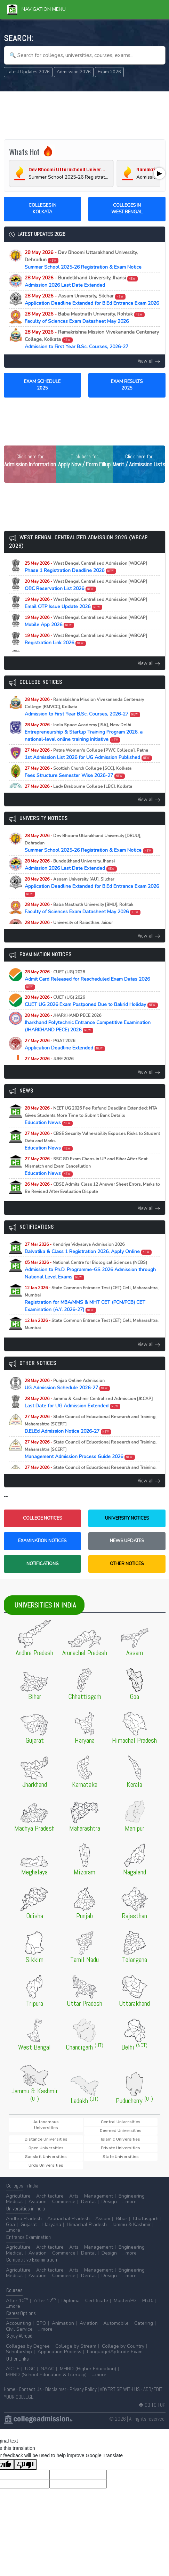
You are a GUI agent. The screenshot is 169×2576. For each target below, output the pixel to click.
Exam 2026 (109, 72)
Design (109, 2201)
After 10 (17, 2300)
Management (98, 2196)
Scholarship (19, 2351)
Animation (63, 2323)
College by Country (123, 2346)
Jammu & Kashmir (131, 2224)
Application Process (59, 2351)
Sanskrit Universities (46, 2156)
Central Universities (120, 2121)
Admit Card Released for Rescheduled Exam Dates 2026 (87, 979)
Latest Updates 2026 (28, 72)
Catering (143, 2323)
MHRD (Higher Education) (88, 2368)
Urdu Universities (46, 2165)
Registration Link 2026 (86, 639)
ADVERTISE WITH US (120, 2389)
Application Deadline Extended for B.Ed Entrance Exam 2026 (92, 299)
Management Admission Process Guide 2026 (90, 1449)
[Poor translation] (25, 2464)
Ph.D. (147, 2300)
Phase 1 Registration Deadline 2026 (86, 567)
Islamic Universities (120, 2139)
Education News (91, 1115)
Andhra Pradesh (24, 2218)
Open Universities (46, 2147)
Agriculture (18, 2196)
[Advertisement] (85, 114)
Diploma (71, 2300)
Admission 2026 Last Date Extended (81, 281)
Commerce (63, 2201)
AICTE (12, 2368)
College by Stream (75, 2346)
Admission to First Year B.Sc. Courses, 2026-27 (92, 339)
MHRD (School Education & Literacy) (46, 2374)
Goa (10, 2224)
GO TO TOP (152, 2405)
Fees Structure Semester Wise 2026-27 (78, 772)
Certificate (96, 2300)
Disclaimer (55, 2389)
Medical (14, 2201)
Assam (102, 2218)
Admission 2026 (74, 72)
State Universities (121, 2156)
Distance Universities (46, 2139)
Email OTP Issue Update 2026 (86, 603)
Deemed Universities (121, 2130)
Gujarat (29, 2224)
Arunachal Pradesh (68, 2218)
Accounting (18, 2323)
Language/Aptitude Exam (115, 2351)
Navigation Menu (36, 9)
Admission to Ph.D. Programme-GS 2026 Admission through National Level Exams (90, 1270)
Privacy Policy (83, 2389)
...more (129, 2201)
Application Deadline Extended (65, 1044)
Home (9, 2389)
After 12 (45, 2300)
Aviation (38, 2201)
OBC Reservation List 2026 (86, 585)
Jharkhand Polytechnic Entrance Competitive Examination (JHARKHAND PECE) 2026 (88, 1023)
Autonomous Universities (46, 2124)
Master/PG (125, 2300)
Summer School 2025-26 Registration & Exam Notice (83, 259)
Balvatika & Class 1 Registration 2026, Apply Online (88, 1248)
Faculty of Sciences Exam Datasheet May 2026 (85, 318)
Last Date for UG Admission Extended (89, 1402)
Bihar (121, 2218)
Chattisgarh (146, 2218)
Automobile (116, 2323)
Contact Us (30, 2389)
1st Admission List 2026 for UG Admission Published (88, 754)
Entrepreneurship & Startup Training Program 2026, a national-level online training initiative (84, 732)
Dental (88, 2201)
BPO (41, 2323)
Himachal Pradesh (87, 2224)
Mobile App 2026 (86, 621)
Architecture (50, 2196)
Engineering (132, 2196)
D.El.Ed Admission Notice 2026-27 (90, 1424)
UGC (30, 2368)
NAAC (47, 2368)
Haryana (51, 2224)
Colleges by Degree (28, 2346)
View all (149, 361)
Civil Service (19, 2329)
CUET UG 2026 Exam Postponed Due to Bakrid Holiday (91, 1001)
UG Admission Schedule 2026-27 (67, 1384)
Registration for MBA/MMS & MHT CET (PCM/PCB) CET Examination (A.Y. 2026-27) (92, 1299)
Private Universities (120, 2147)
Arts (74, 2196)
